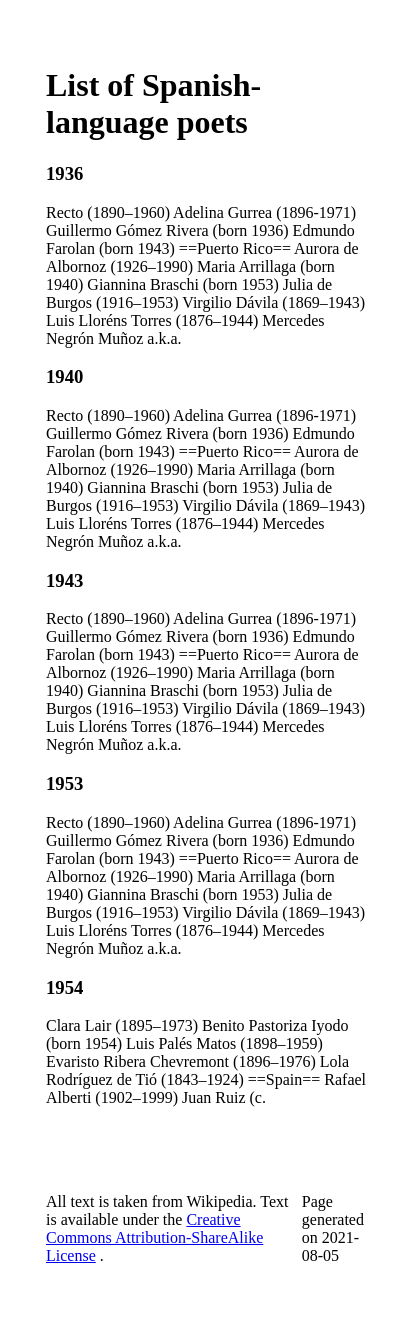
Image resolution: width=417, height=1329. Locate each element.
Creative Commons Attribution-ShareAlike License (154, 1237)
